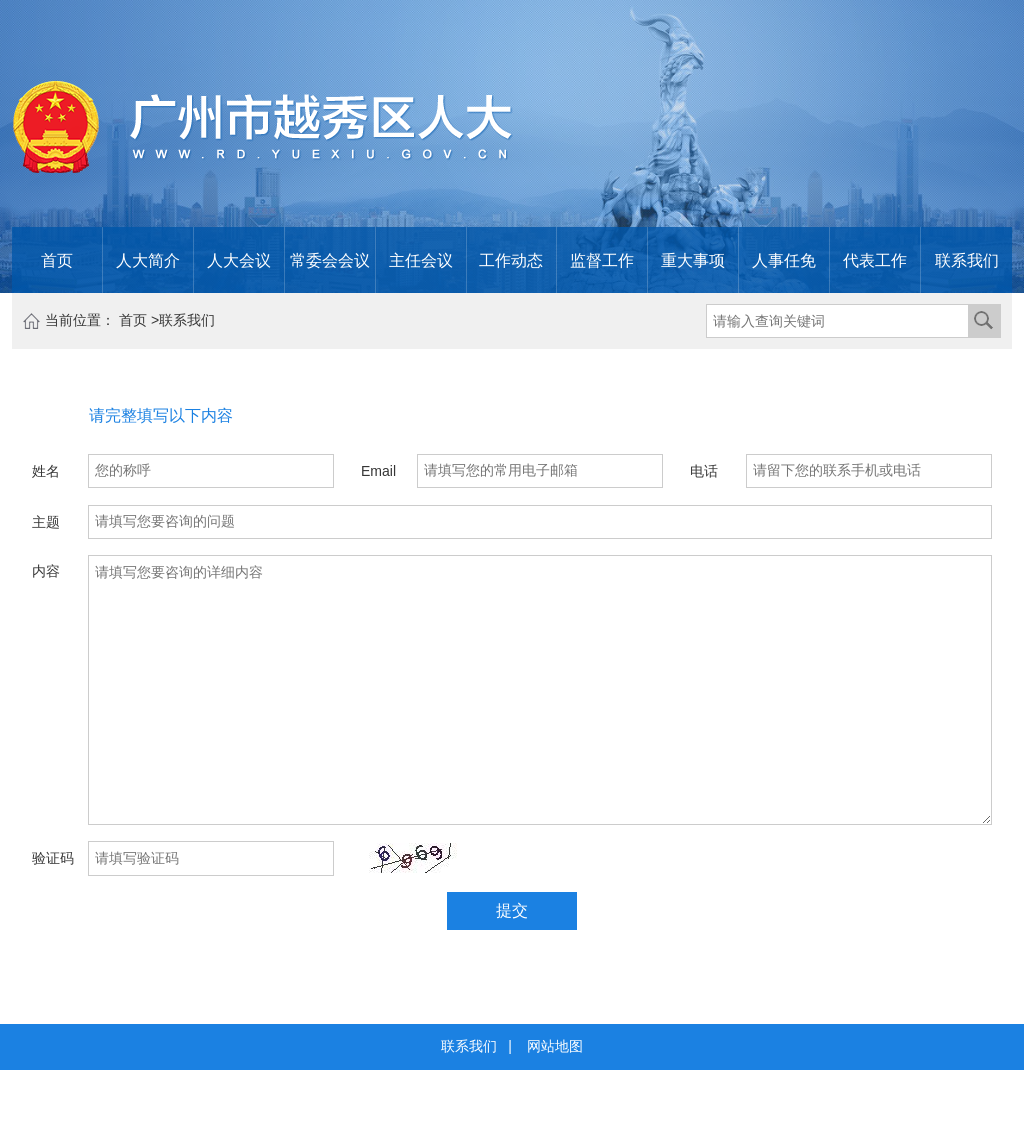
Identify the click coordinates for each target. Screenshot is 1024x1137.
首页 (57, 260)
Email (378, 471)
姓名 (46, 471)
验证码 (53, 858)
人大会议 (239, 260)
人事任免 (784, 260)
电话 (704, 471)
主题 (46, 522)
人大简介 (148, 260)
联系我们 (967, 260)
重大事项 (693, 260)
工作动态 (511, 260)
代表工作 (875, 260)
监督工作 (602, 260)
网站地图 (555, 1046)
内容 (46, 571)
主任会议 (421, 260)
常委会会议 (330, 260)
